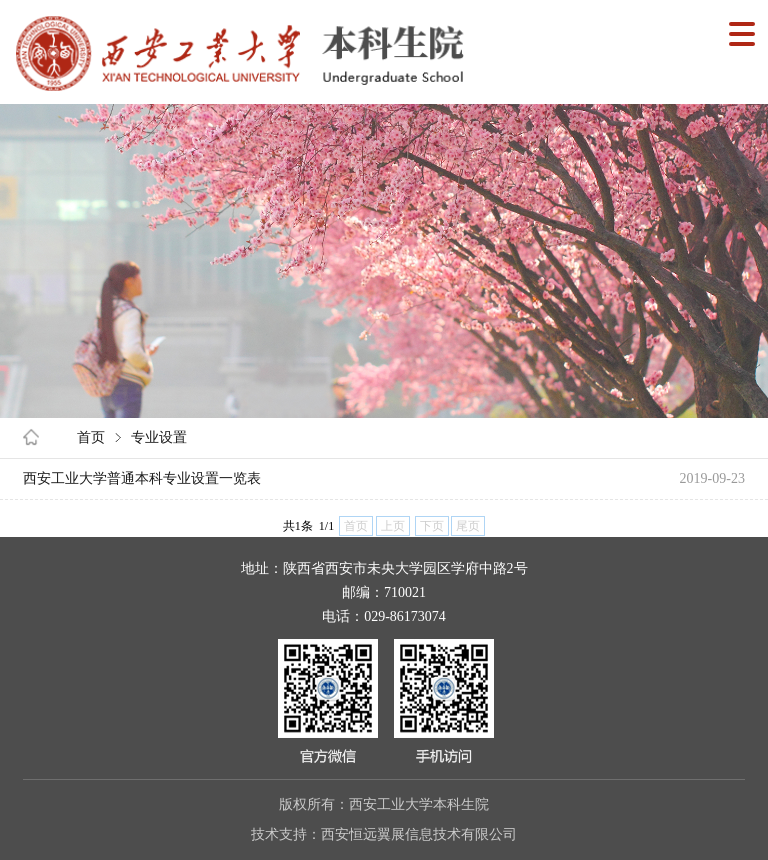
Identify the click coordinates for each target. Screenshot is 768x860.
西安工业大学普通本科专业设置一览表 (142, 478)
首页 (91, 437)
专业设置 (159, 437)
